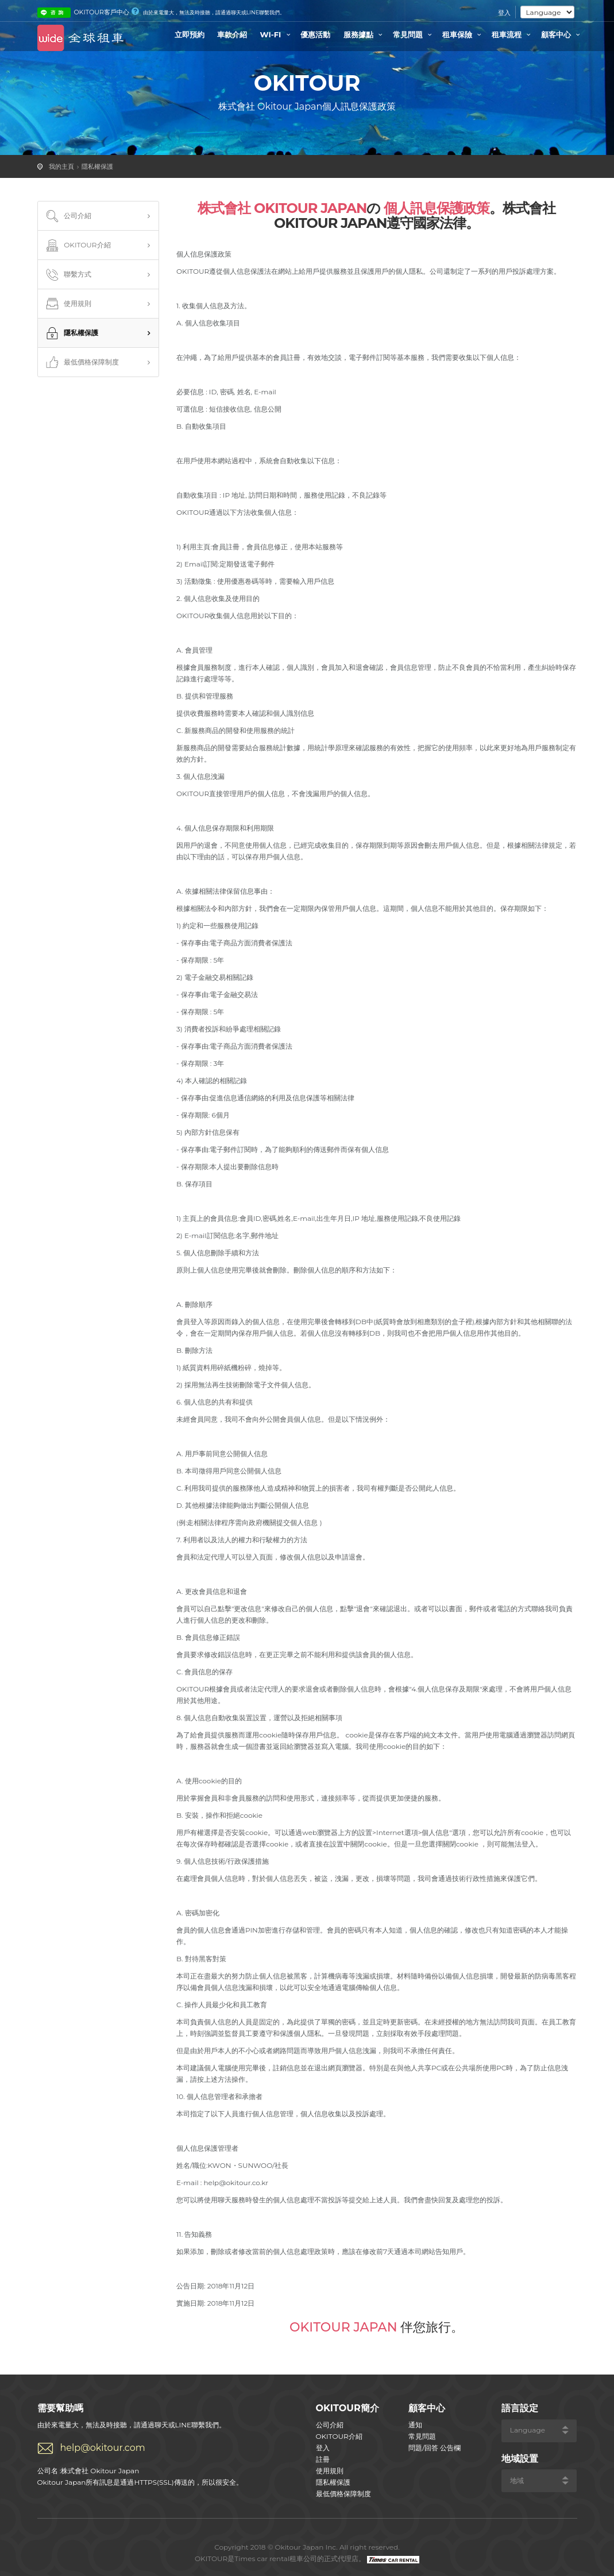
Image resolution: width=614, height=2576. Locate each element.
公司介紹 (68, 216)
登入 (504, 13)
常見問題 (414, 34)
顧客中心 (562, 34)
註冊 (323, 2459)
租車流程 (513, 34)
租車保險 (463, 34)
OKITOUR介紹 (77, 245)
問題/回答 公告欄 (434, 2447)
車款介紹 (232, 34)
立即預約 (189, 34)
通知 (415, 2424)
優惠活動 (315, 34)
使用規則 (68, 304)
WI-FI (277, 34)
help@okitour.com (102, 2447)
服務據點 (364, 34)
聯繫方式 (68, 275)
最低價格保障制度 (81, 362)
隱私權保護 (97, 166)
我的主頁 (61, 166)
